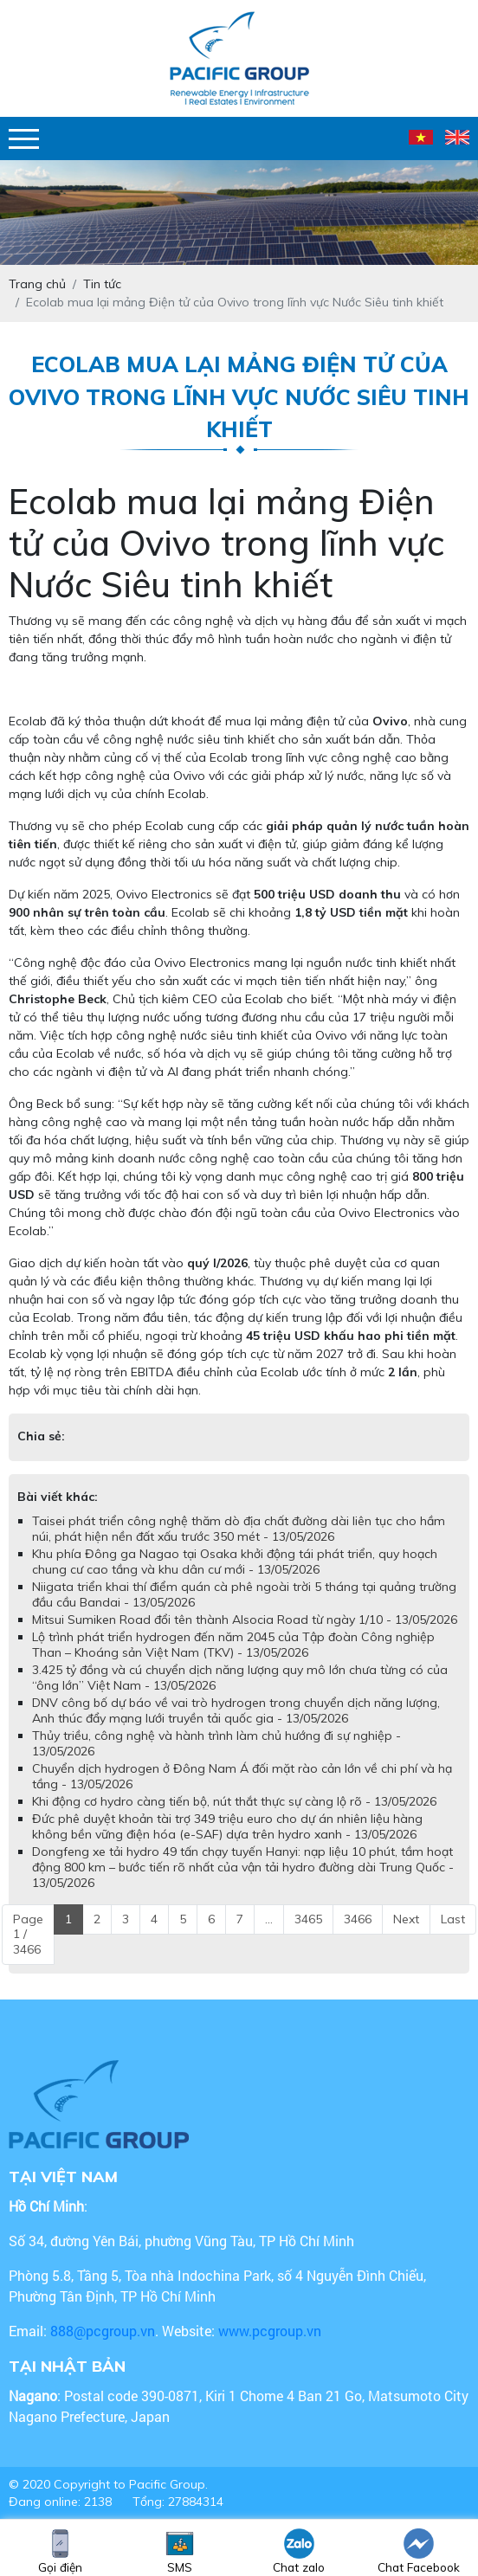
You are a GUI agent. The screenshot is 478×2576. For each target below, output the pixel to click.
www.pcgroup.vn (271, 2331)
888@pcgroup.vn (102, 2331)
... (269, 1919)
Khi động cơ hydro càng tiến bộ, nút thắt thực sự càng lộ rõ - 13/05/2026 (234, 1801)
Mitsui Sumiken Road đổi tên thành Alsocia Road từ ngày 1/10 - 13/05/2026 (244, 1619)
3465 (308, 1919)
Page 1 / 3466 (28, 1934)
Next (406, 1919)
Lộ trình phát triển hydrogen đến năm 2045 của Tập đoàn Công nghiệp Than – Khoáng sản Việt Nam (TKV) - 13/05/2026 (233, 1644)
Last (453, 1919)
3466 (357, 1919)
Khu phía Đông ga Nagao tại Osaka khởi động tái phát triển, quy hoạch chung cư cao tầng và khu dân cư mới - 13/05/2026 (234, 1561)
